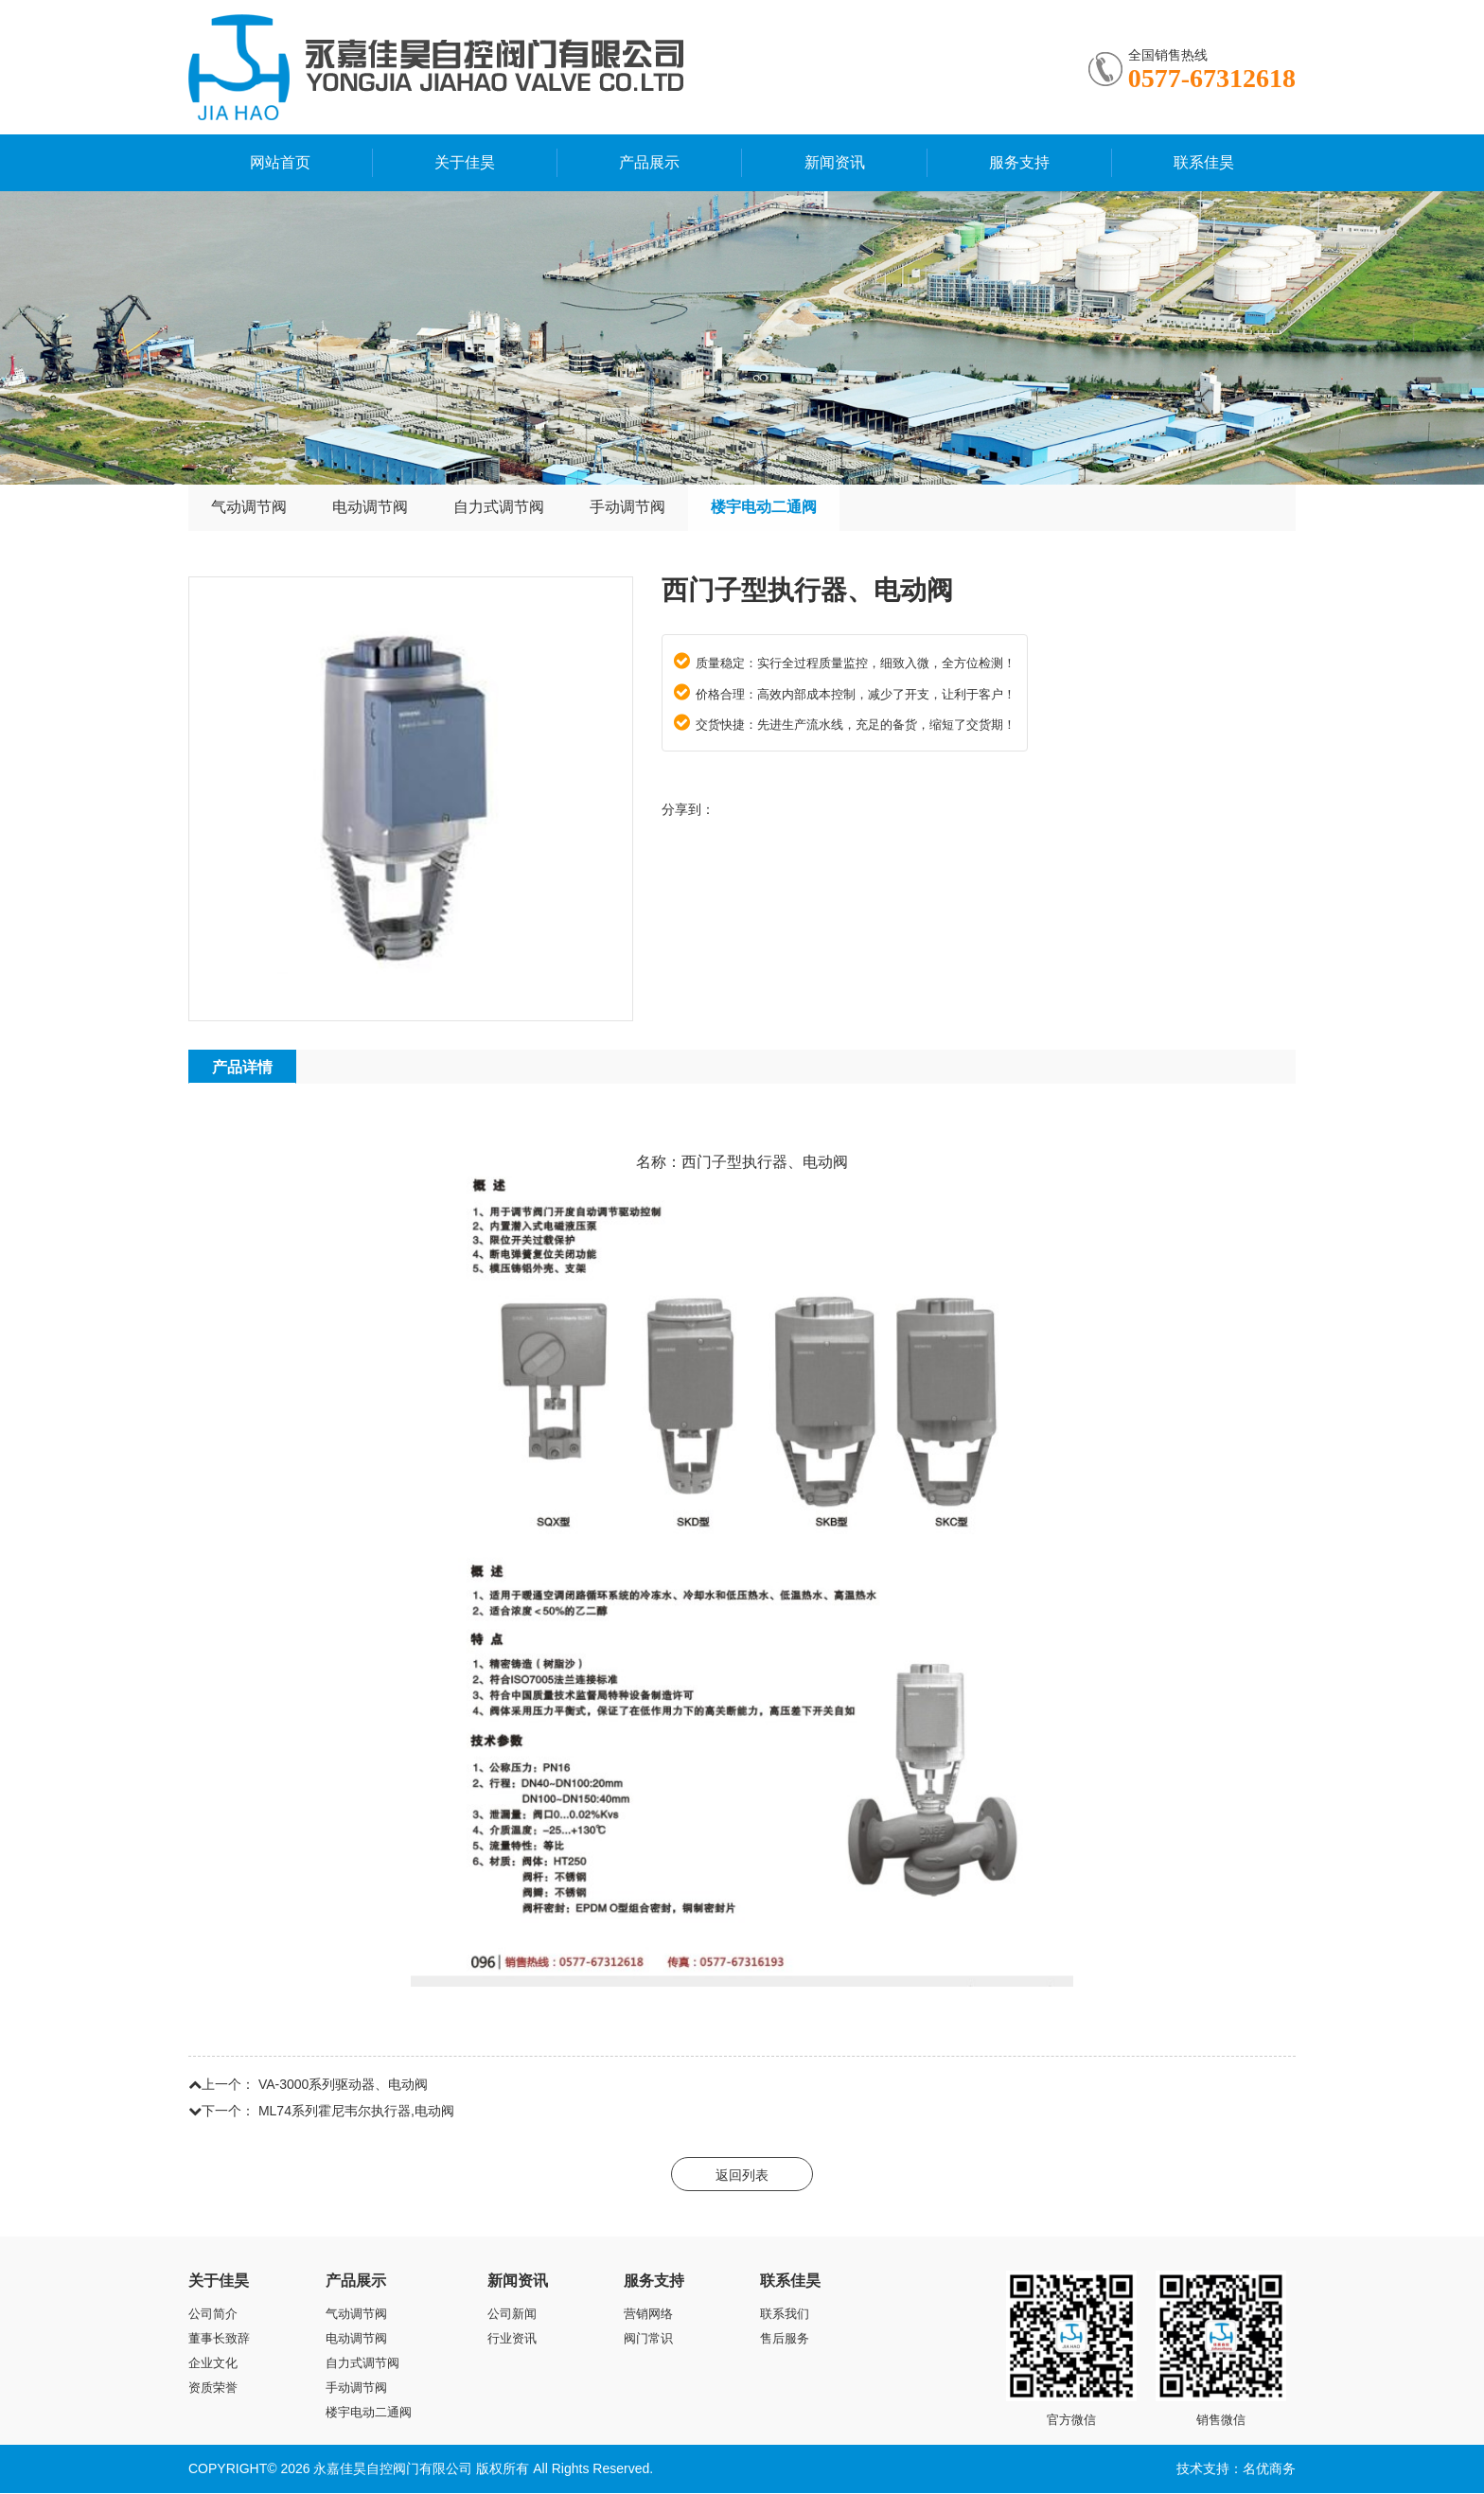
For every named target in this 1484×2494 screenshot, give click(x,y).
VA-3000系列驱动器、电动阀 (343, 2085)
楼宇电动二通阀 (764, 508)
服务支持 (1019, 162)
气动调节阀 (249, 508)
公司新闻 (512, 2315)
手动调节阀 (627, 508)
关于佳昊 (464, 162)
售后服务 (784, 2339)
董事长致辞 (219, 2339)
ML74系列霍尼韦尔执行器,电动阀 (356, 2111)
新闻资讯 (834, 162)
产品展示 (649, 162)
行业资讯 (512, 2339)
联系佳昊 (1204, 162)
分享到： (688, 810)
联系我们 (784, 2315)
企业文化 (213, 2364)
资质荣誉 (213, 2388)
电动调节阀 (370, 508)
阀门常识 (648, 2339)
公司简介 (213, 2315)
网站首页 (280, 162)
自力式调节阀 (498, 508)
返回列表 (742, 2176)
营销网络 (648, 2315)
